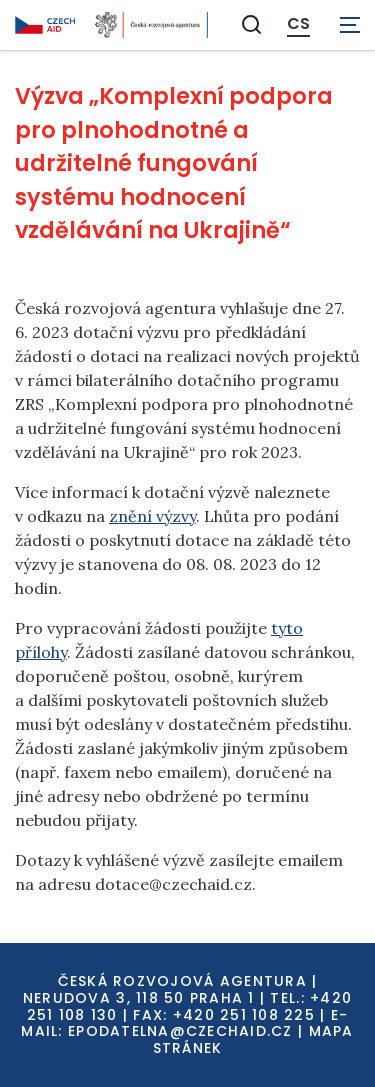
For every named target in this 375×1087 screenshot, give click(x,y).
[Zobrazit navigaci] (350, 25)
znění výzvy (152, 516)
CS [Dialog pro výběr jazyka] (298, 24)
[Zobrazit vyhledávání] (252, 24)
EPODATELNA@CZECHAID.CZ (180, 1031)
